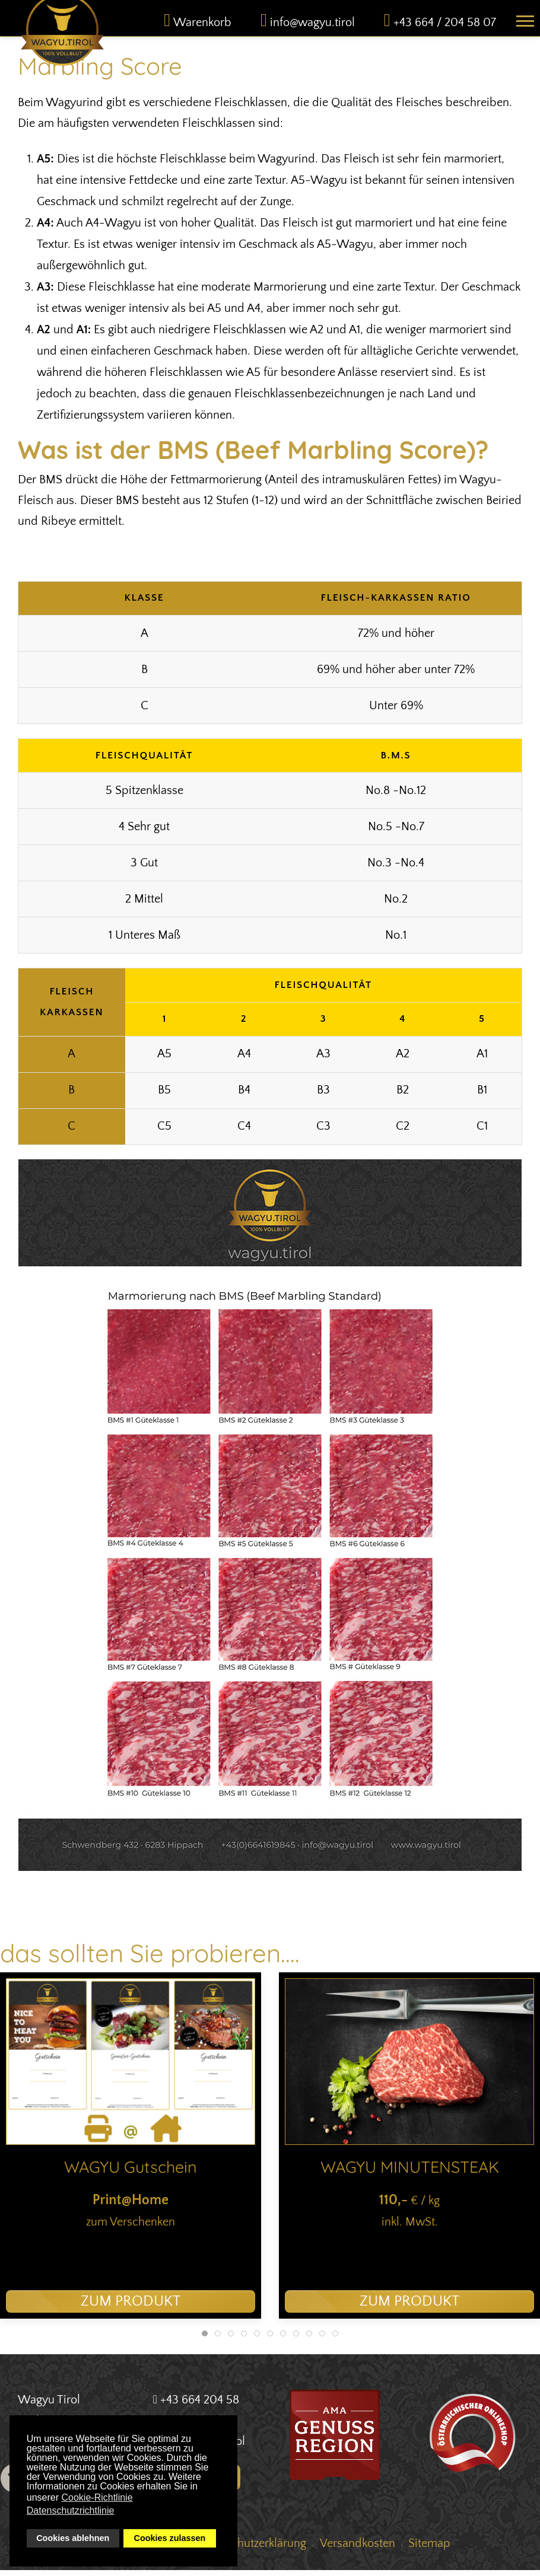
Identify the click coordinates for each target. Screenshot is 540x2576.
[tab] (205, 2339)
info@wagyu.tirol (312, 27)
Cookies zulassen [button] (170, 2538)
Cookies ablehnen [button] (72, 2538)
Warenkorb (202, 27)
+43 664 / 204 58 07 (444, 27)
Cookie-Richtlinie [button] (97, 2497)
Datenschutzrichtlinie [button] (71, 2510)
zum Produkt (130, 2307)
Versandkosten (357, 2549)
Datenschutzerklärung (251, 2549)
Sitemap (429, 2549)
